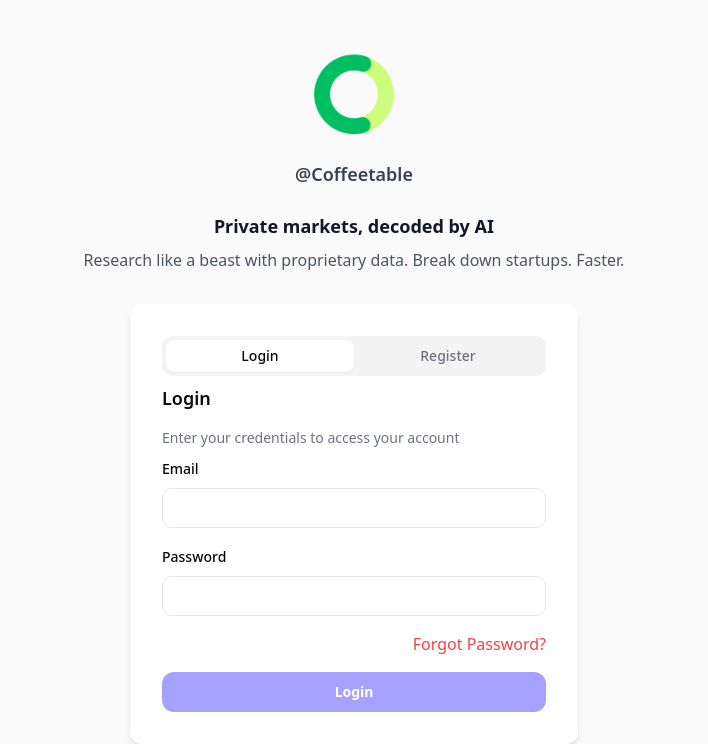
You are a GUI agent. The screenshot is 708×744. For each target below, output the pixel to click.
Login (354, 691)
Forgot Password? (479, 644)
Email (180, 468)
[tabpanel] (354, 548)
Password (194, 556)
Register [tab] (447, 355)
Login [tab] (259, 355)
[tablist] (354, 356)
